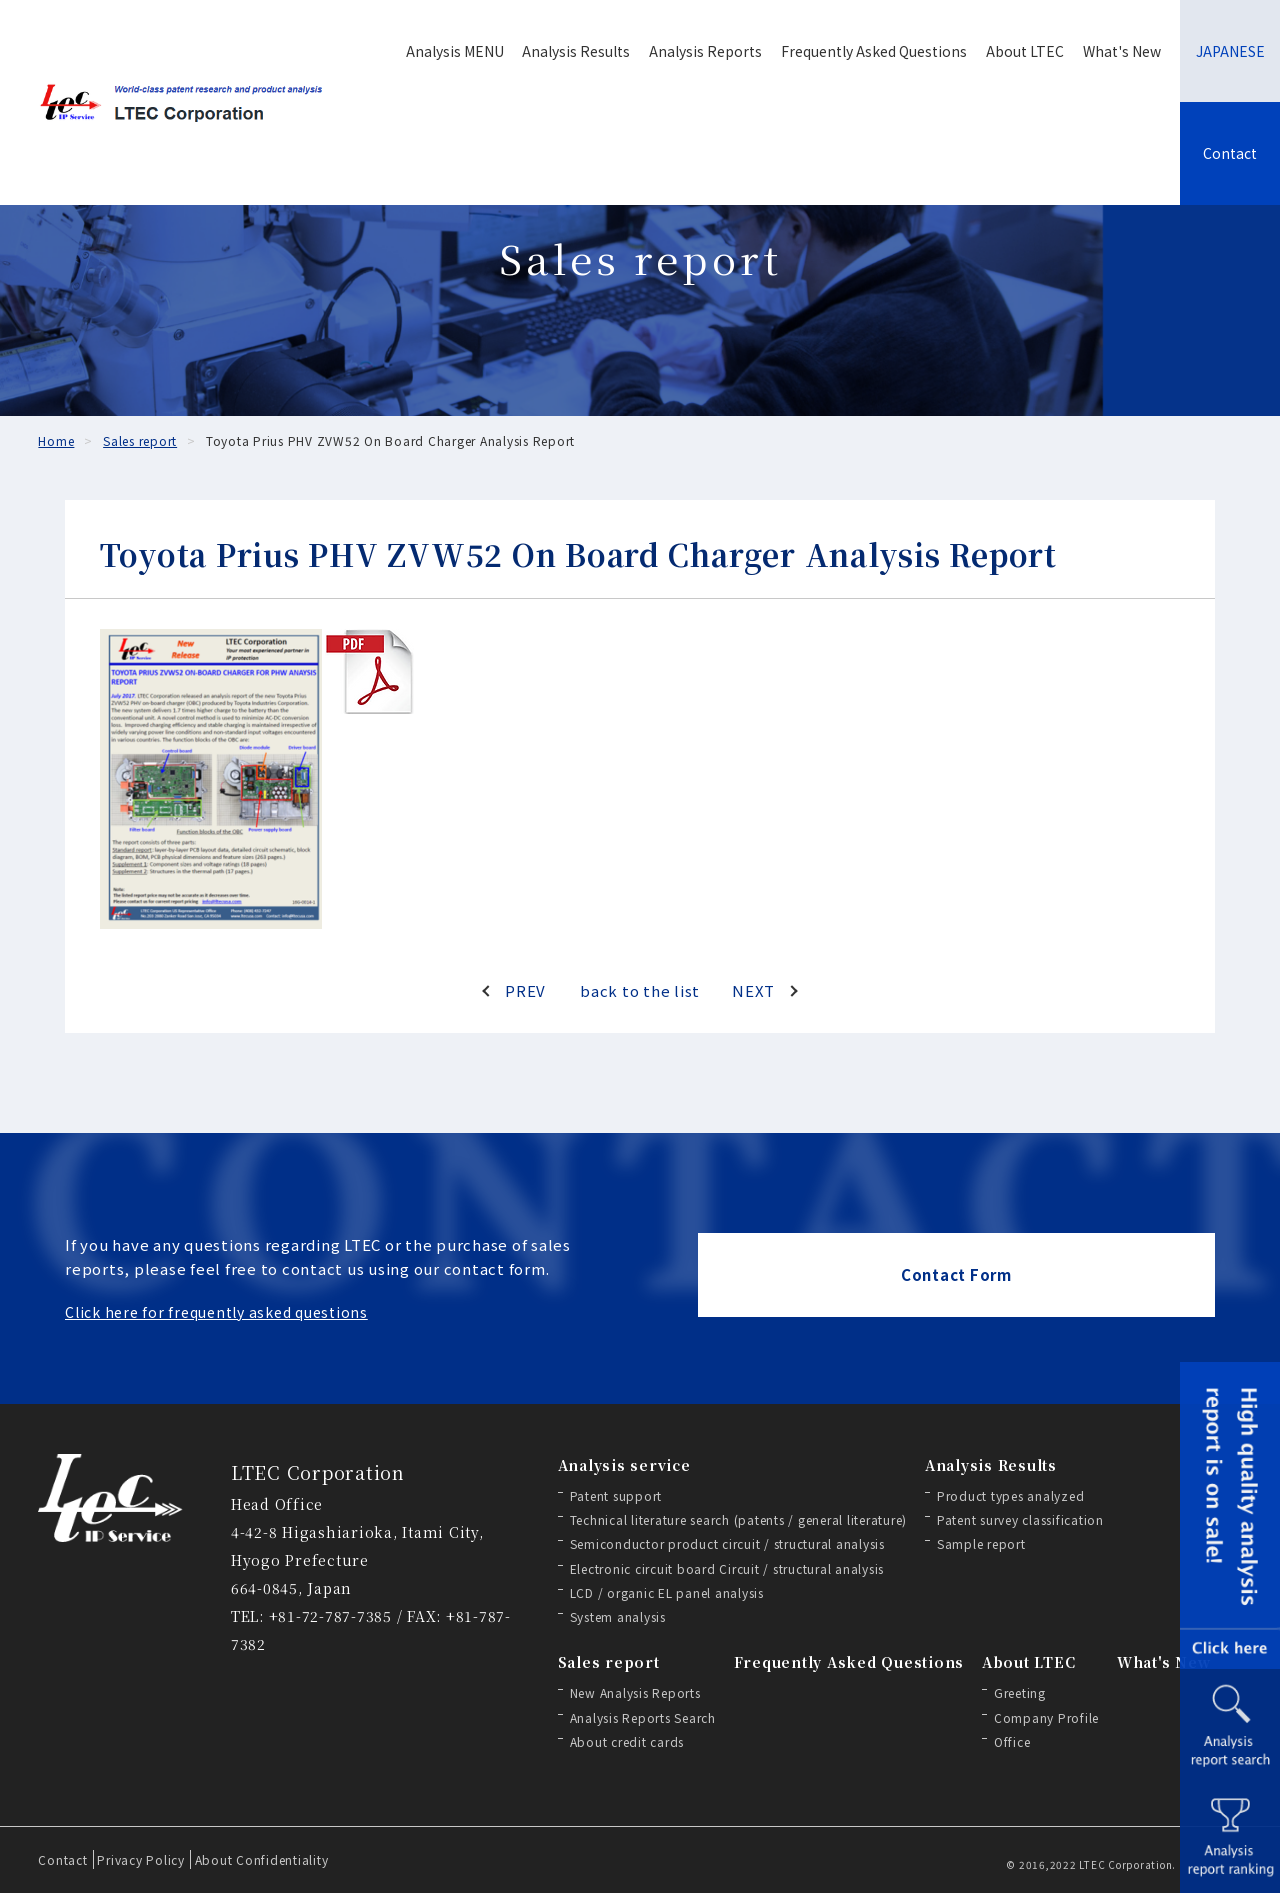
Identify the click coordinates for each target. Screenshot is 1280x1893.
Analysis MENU (455, 51)
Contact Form (956, 1274)
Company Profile (1046, 1717)
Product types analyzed (1011, 1495)
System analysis (618, 1616)
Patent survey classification (1020, 1519)
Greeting (1020, 1692)
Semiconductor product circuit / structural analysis (727, 1543)
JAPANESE (1230, 51)
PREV (525, 990)
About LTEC (1025, 51)
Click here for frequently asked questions (216, 1312)
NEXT (753, 990)
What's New (1122, 51)
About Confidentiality (262, 1859)
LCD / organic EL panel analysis (667, 1592)
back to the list (640, 990)
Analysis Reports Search (643, 1717)
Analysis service (624, 1465)
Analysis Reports (705, 51)
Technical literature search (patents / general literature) (739, 1519)
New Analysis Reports (635, 1692)
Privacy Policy (141, 1859)
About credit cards (627, 1741)
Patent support (616, 1495)
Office (1012, 1741)
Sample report (981, 1543)
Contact (1230, 153)
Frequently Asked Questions (874, 51)
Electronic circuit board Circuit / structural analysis (727, 1568)
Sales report (609, 1662)
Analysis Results (576, 51)
